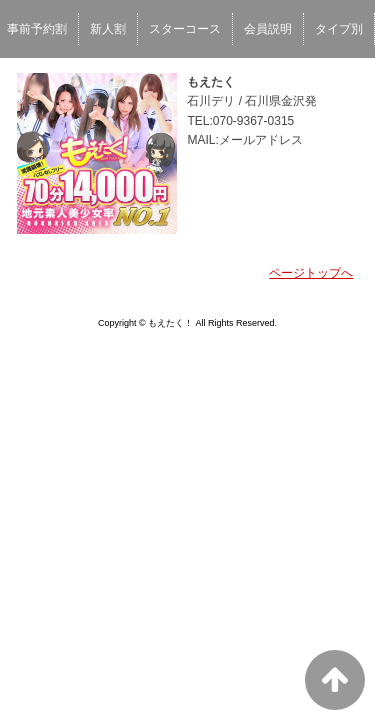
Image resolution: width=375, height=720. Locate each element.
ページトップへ (311, 273)
